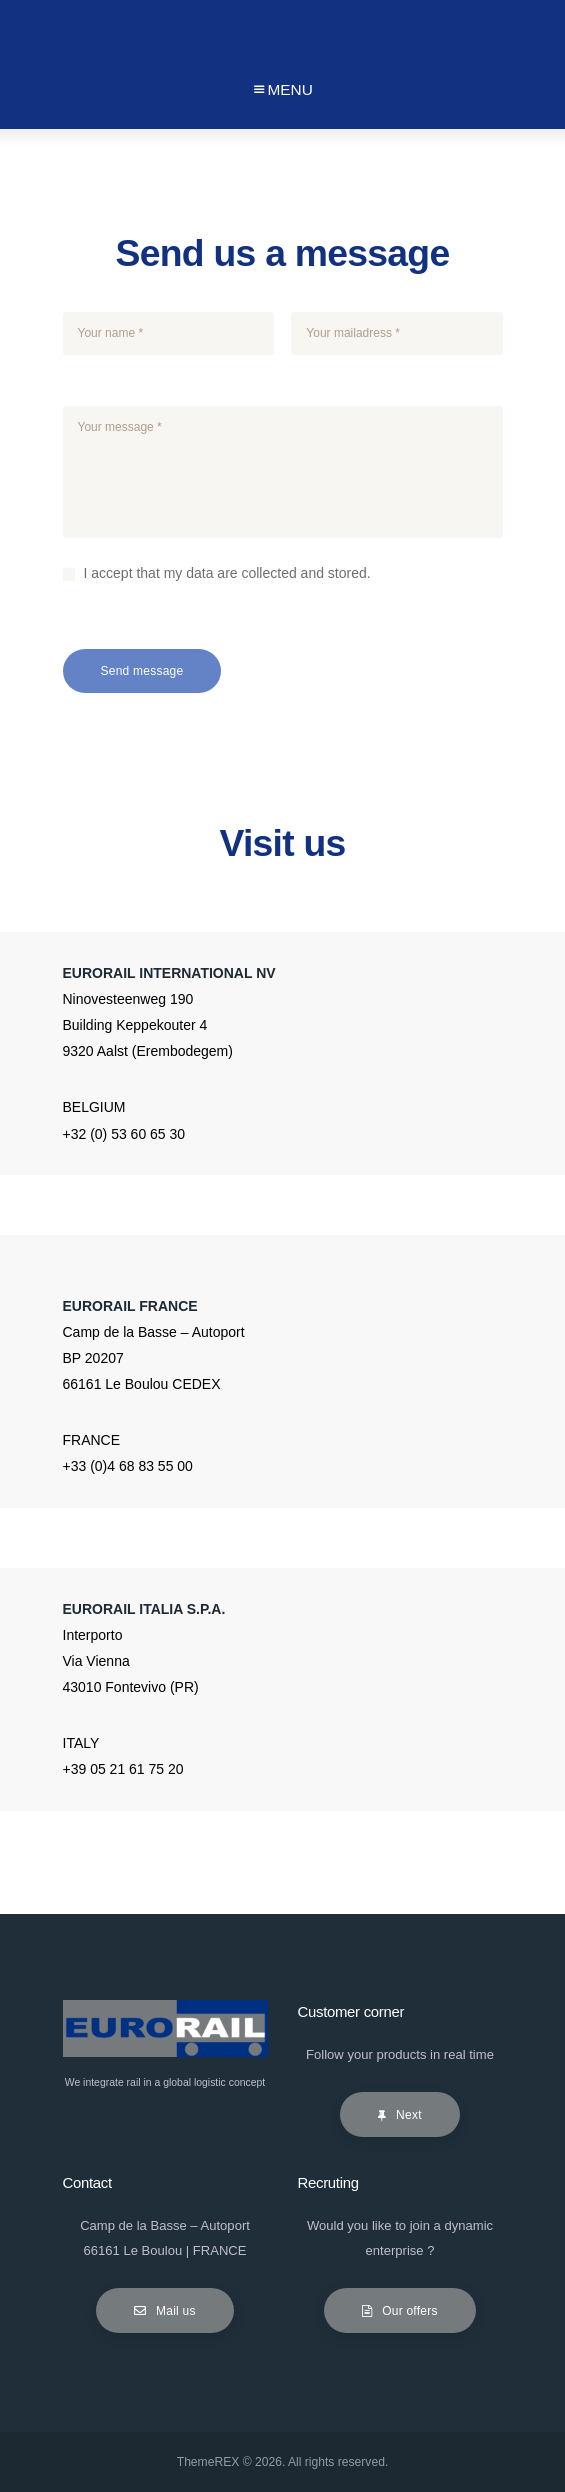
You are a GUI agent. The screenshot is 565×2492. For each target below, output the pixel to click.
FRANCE (92, 1440)
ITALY (81, 1743)
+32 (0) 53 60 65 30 (124, 1134)
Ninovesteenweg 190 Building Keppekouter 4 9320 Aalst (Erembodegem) (148, 1025)
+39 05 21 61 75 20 (123, 1769)
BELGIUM (94, 1107)
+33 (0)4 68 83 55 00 (128, 1466)
